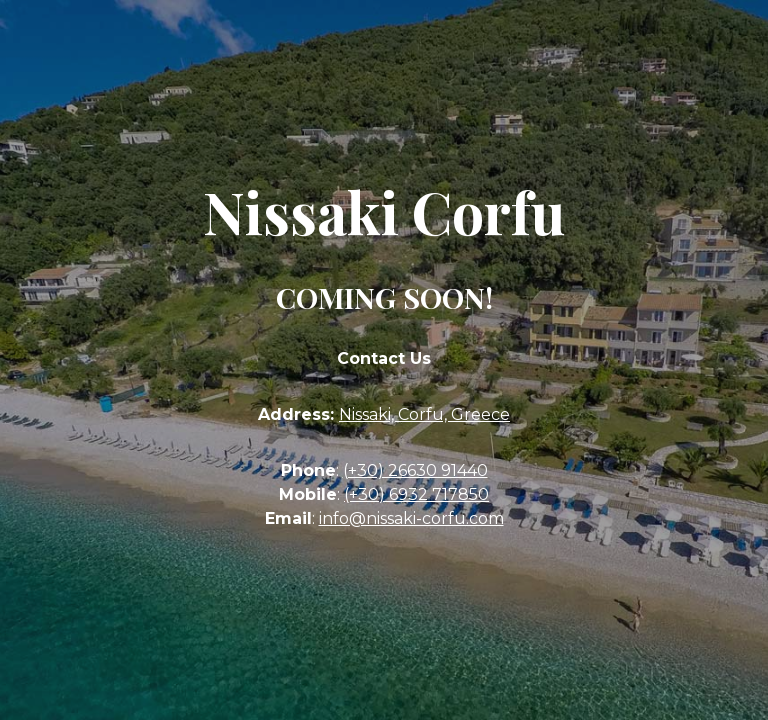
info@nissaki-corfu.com (411, 518)
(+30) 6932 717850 (416, 494)
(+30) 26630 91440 (415, 470)
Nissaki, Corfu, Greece (424, 414)
